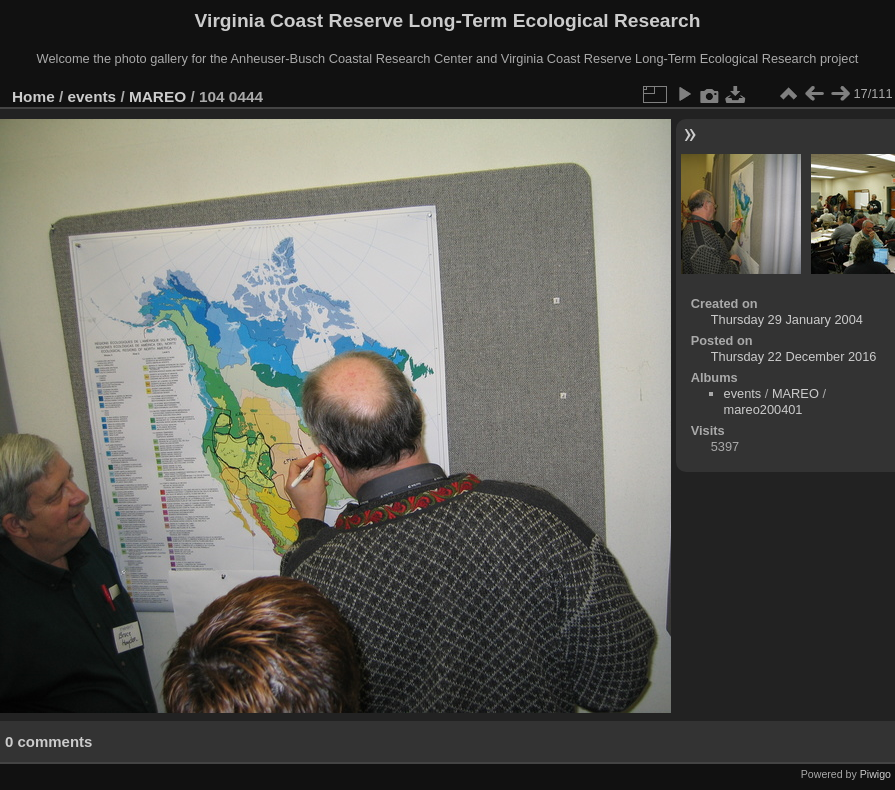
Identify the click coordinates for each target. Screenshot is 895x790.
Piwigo (875, 774)
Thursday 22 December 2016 (794, 356)
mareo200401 (763, 409)
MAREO (157, 96)
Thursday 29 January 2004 (787, 319)
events (92, 96)
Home (33, 96)
